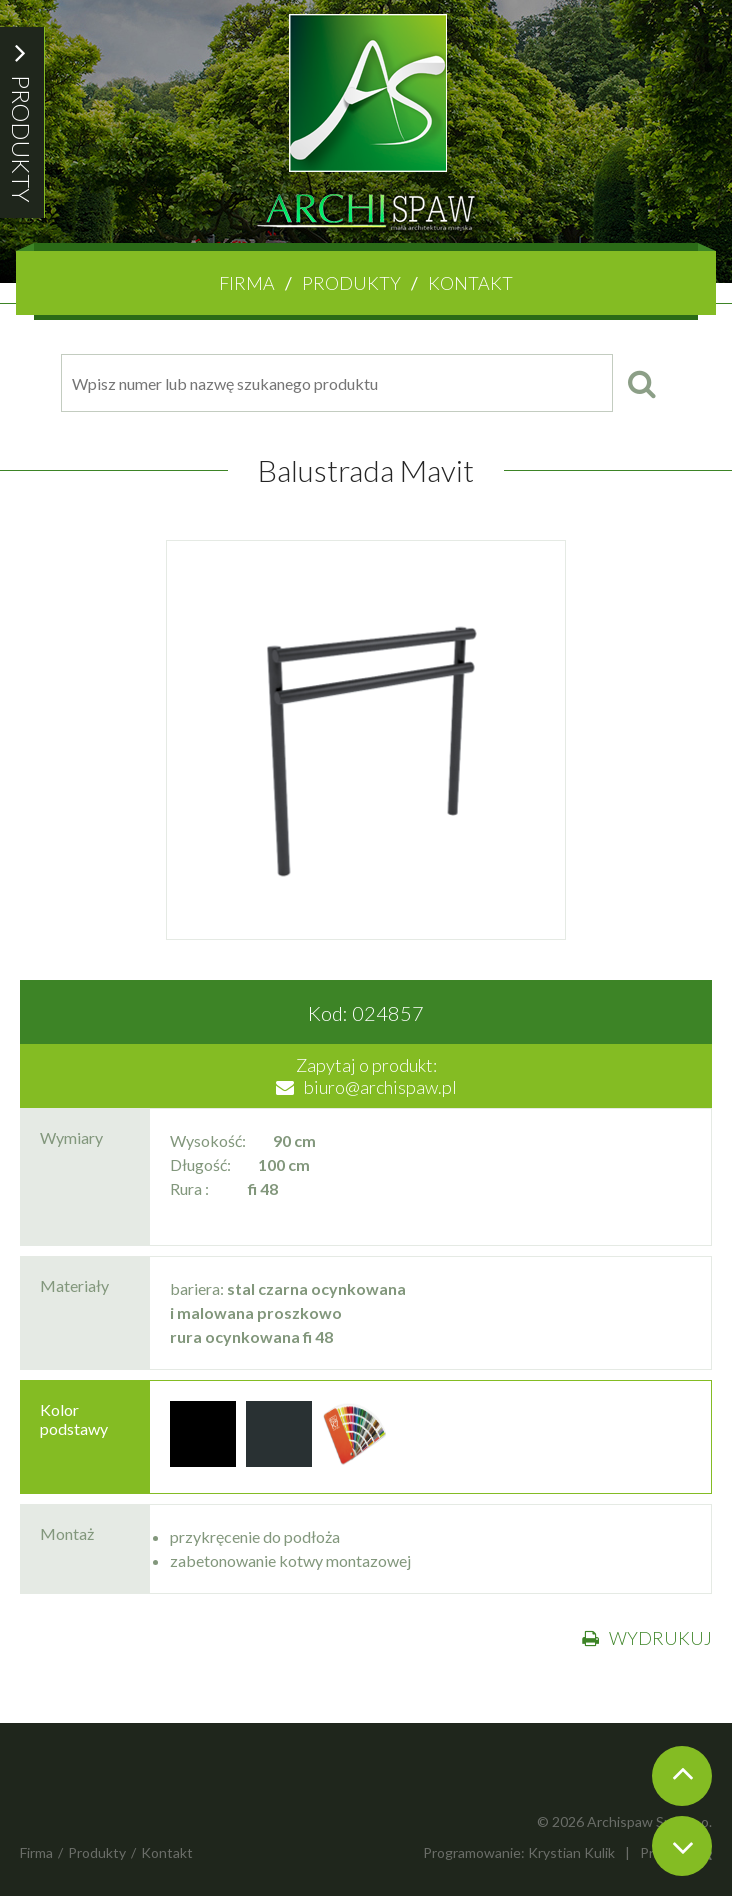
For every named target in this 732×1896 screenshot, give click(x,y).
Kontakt (470, 283)
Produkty (351, 283)
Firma (247, 283)
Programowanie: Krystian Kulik (519, 1852)
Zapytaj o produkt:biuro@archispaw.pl (366, 1076)
